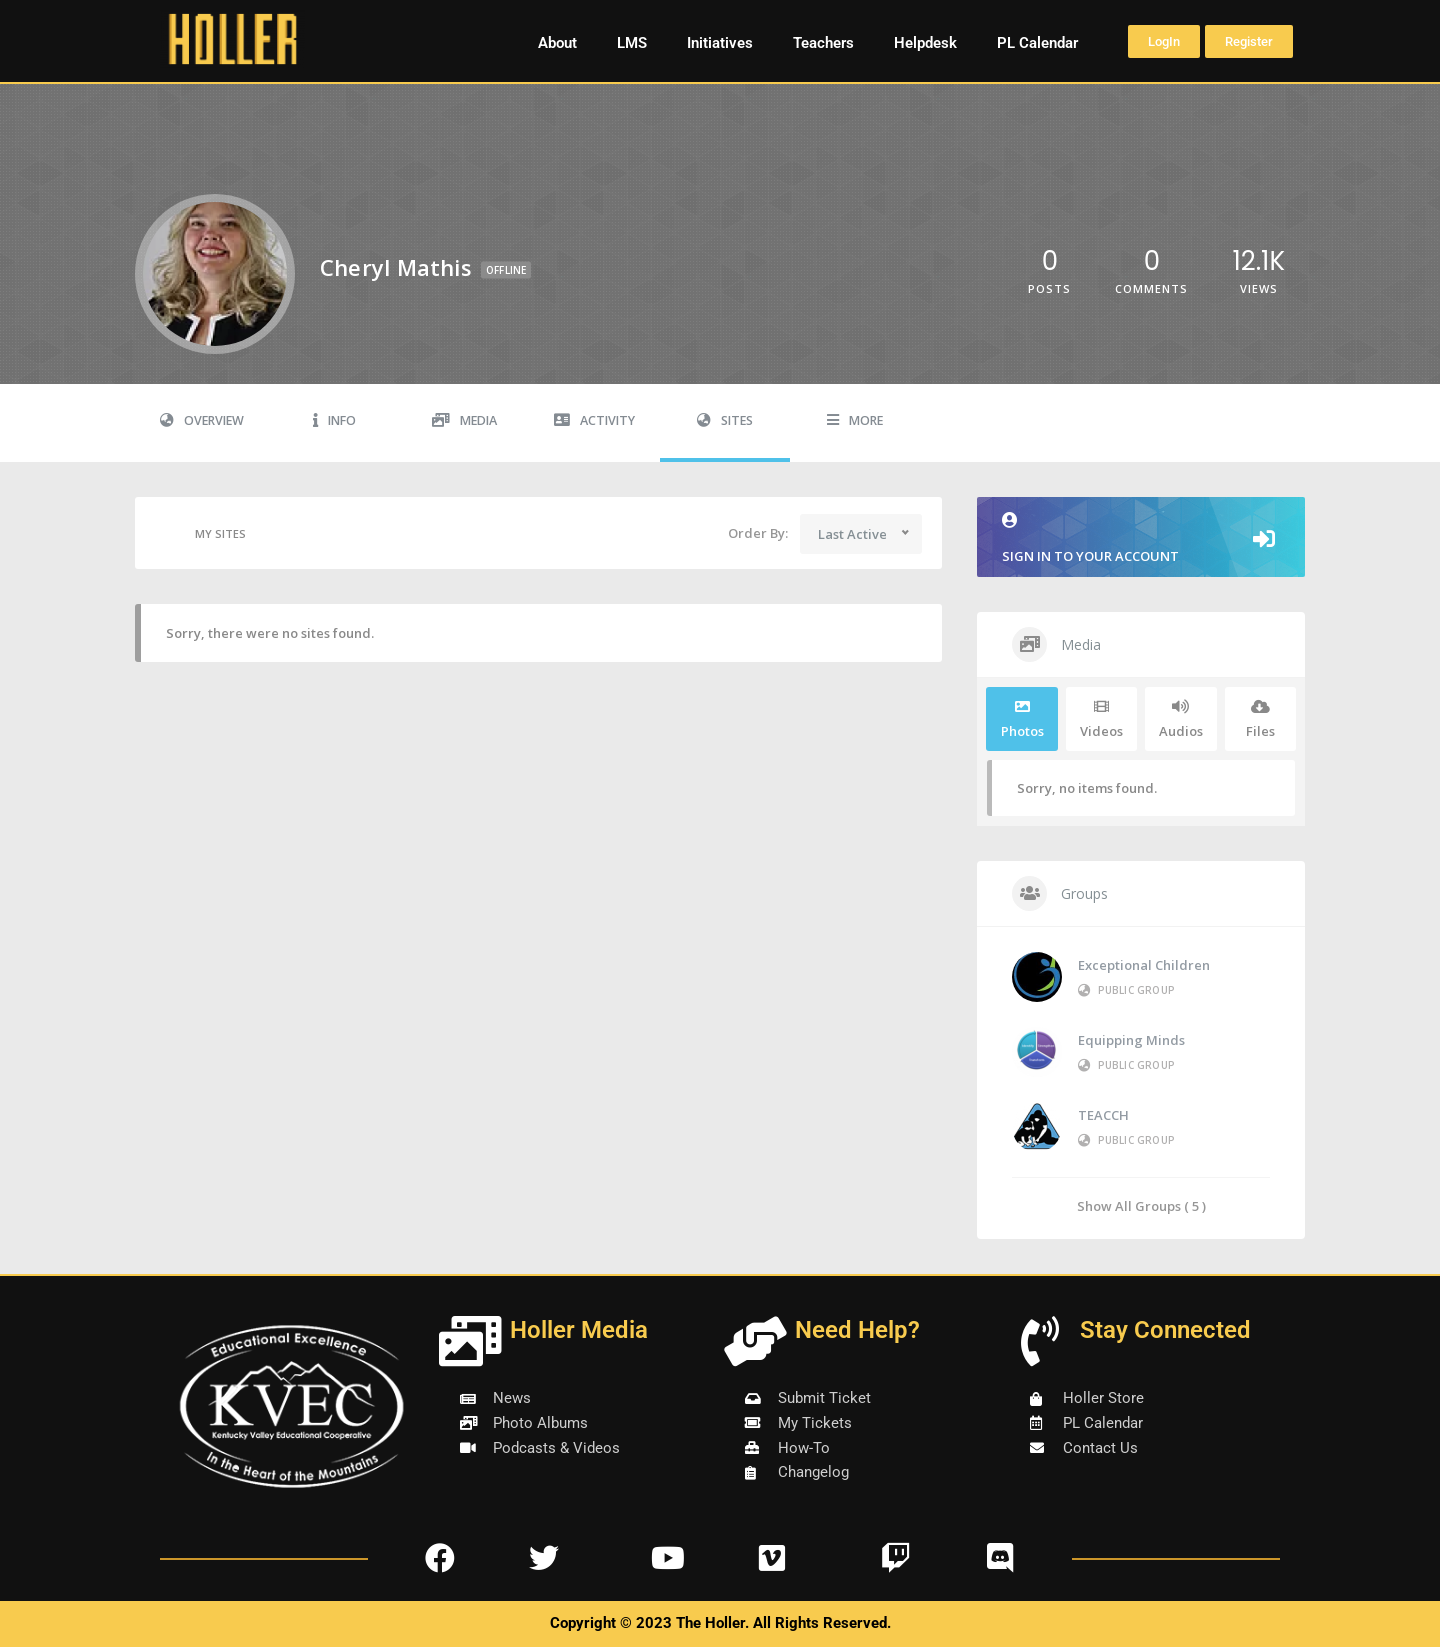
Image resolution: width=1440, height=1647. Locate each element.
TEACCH (1103, 1115)
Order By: (758, 533)
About (557, 43)
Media (464, 420)
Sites (725, 420)
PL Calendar (1037, 43)
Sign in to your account (1141, 538)
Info (334, 420)
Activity (594, 420)
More (855, 420)
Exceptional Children (1144, 965)
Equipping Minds (1131, 1040)
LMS (632, 43)
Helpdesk (925, 43)
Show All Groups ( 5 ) (1141, 1205)
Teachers (823, 43)
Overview (202, 420)
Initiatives (720, 43)
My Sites (200, 533)
